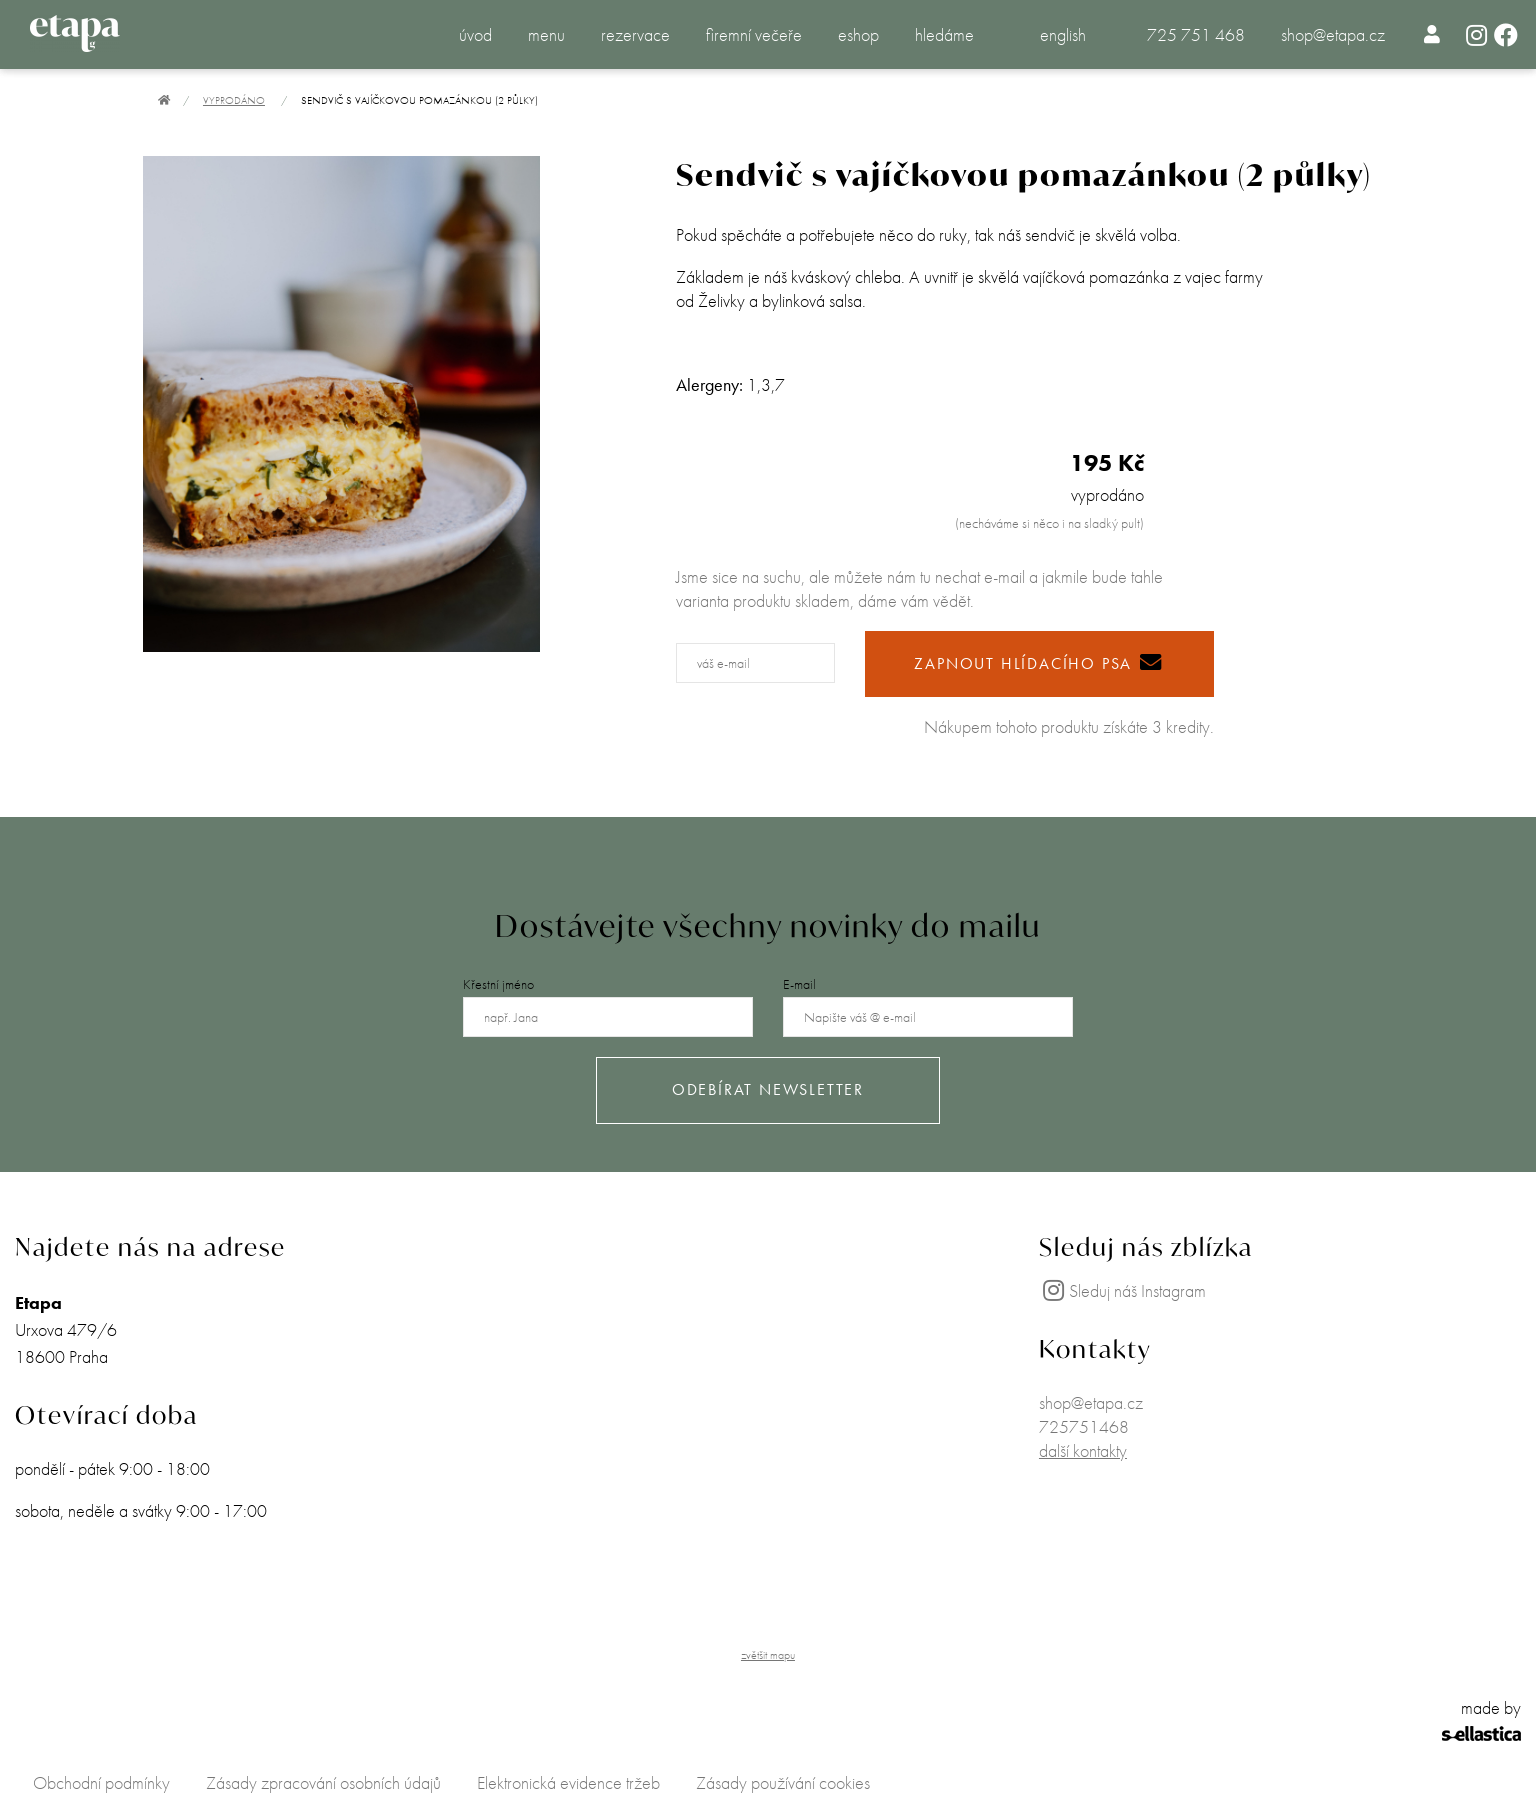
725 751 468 (1196, 34)
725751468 (1084, 1426)
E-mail (799, 984)
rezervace (635, 34)
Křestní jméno (498, 984)
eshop (858, 34)
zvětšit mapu (768, 1655)
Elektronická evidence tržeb (568, 1782)
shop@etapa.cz (1333, 34)
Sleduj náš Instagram (1122, 1290)
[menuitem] (1432, 34)
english (1063, 34)
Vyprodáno (234, 100)
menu (546, 34)
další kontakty (1083, 1450)
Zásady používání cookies (783, 1782)
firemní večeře (754, 34)
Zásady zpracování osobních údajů (323, 1782)
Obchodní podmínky (101, 1782)
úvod (475, 34)
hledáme (944, 34)
